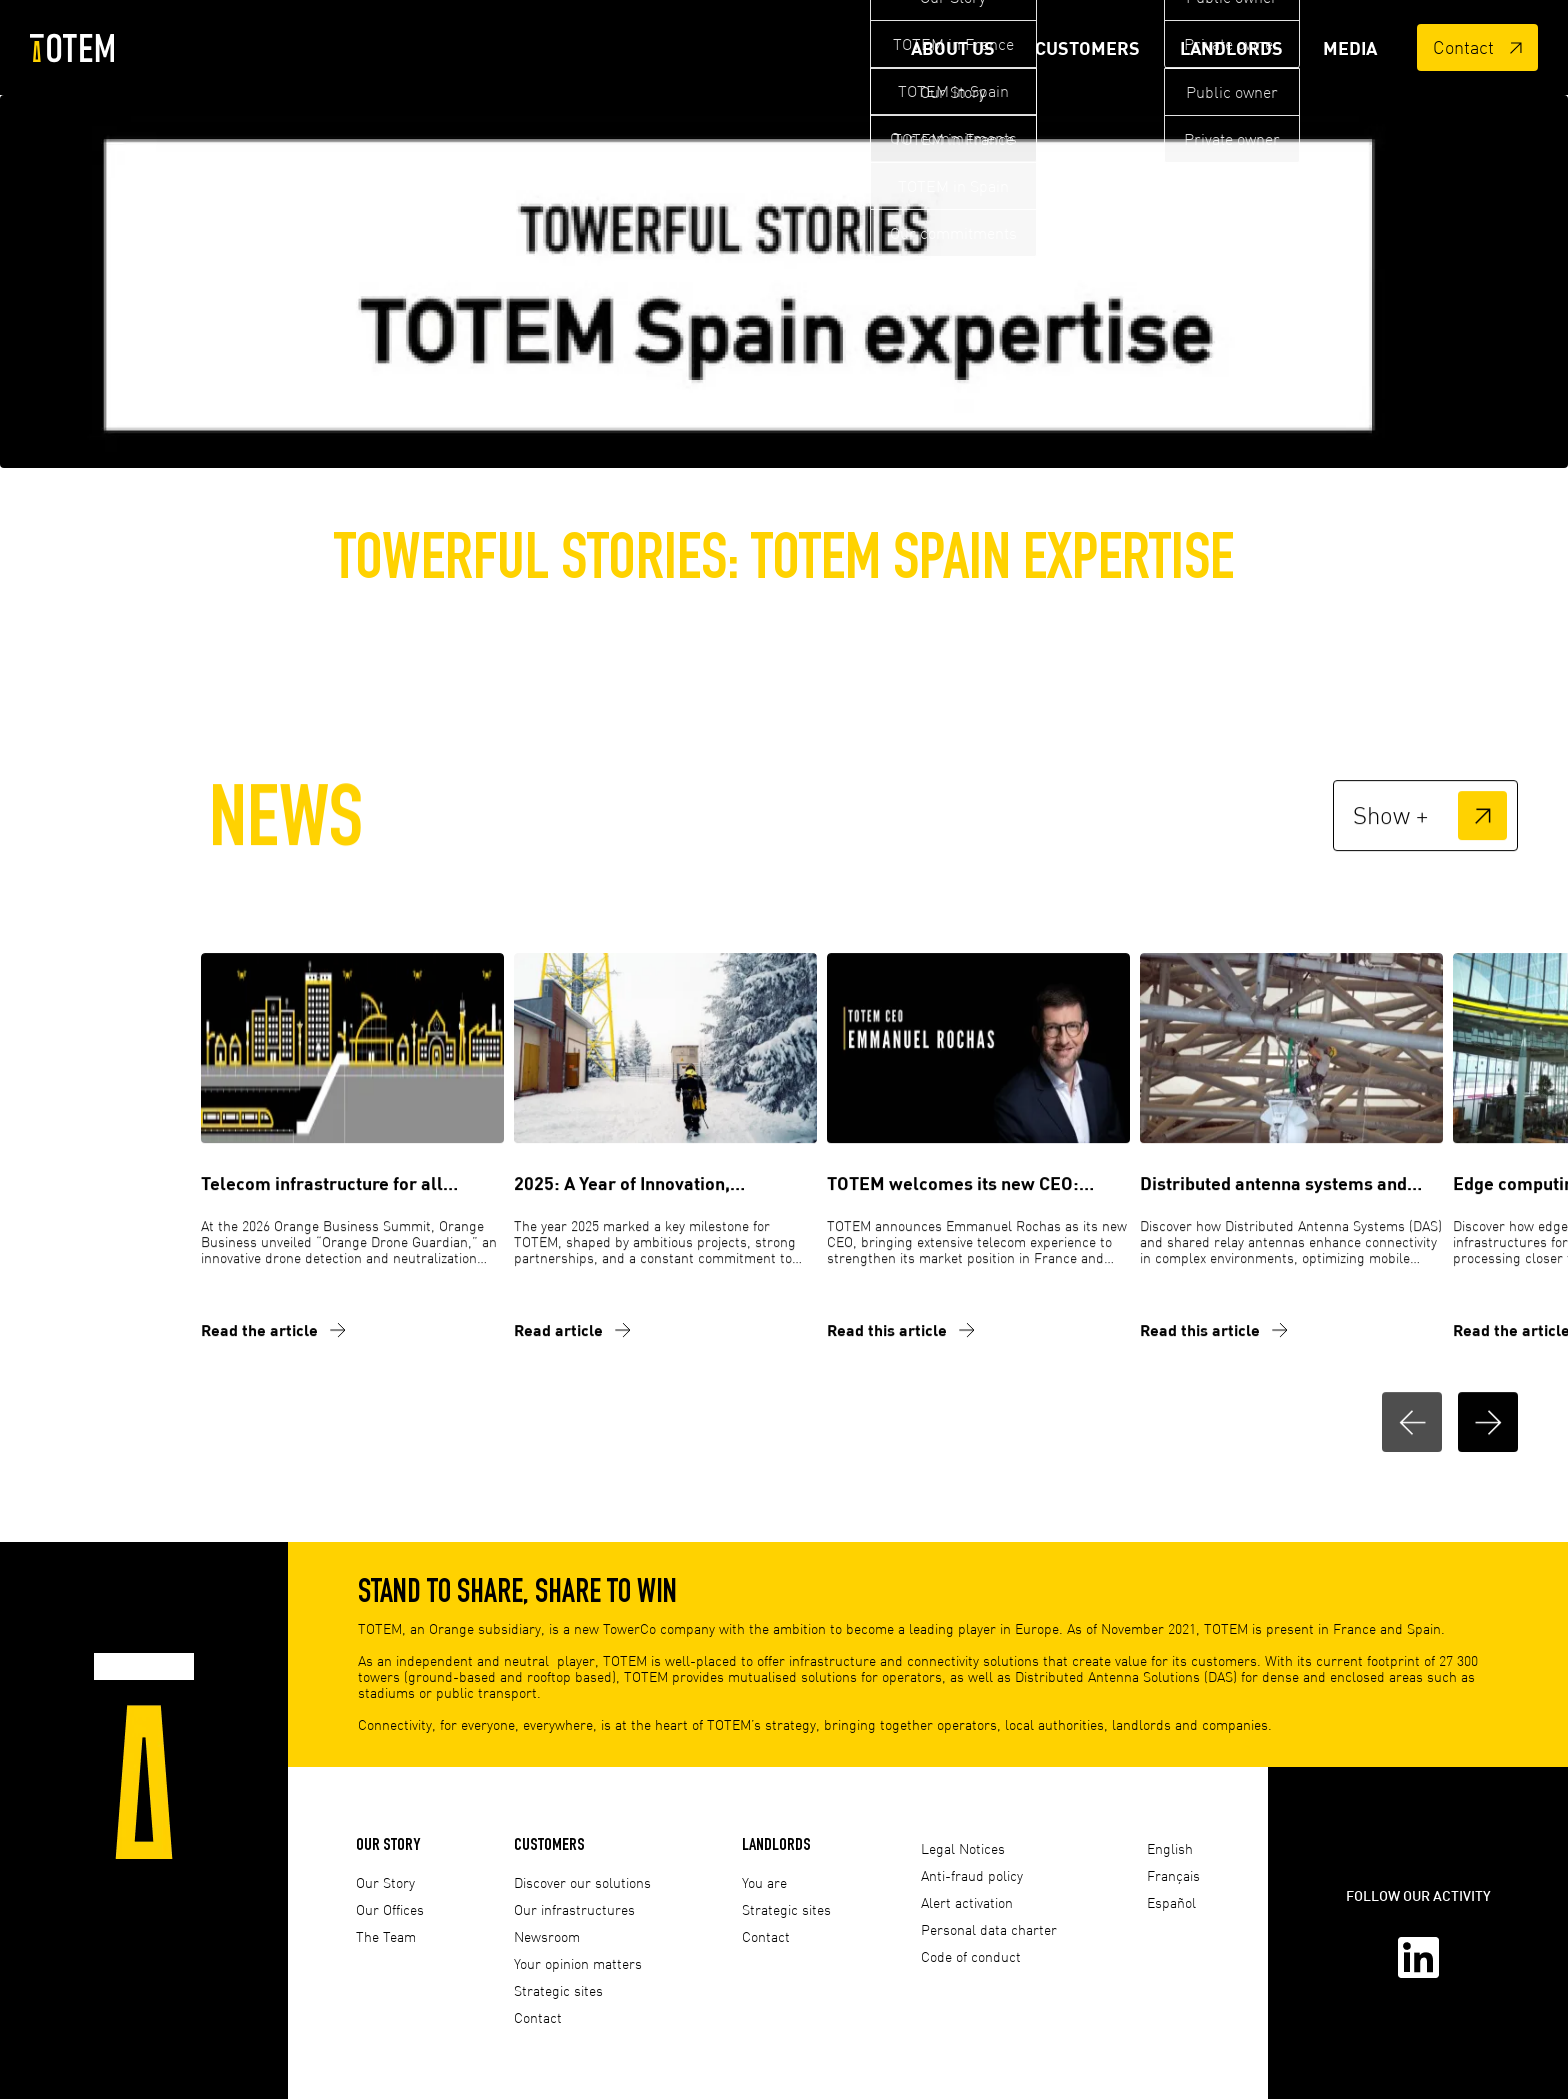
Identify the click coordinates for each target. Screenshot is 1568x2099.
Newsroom (547, 1936)
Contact (1477, 47)
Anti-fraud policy (972, 1875)
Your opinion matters (578, 1963)
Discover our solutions (582, 1882)
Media (1350, 48)
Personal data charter (989, 1929)
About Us (953, 48)
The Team (386, 1936)
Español (1171, 1902)
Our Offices (390, 1909)
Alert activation (967, 1902)
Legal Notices (963, 1848)
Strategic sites (558, 1990)
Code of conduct (971, 1956)
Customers (1087, 48)
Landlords (1231, 48)
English (1170, 1848)
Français (1173, 1875)
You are (764, 1882)
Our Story (388, 1844)
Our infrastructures (574, 1909)
